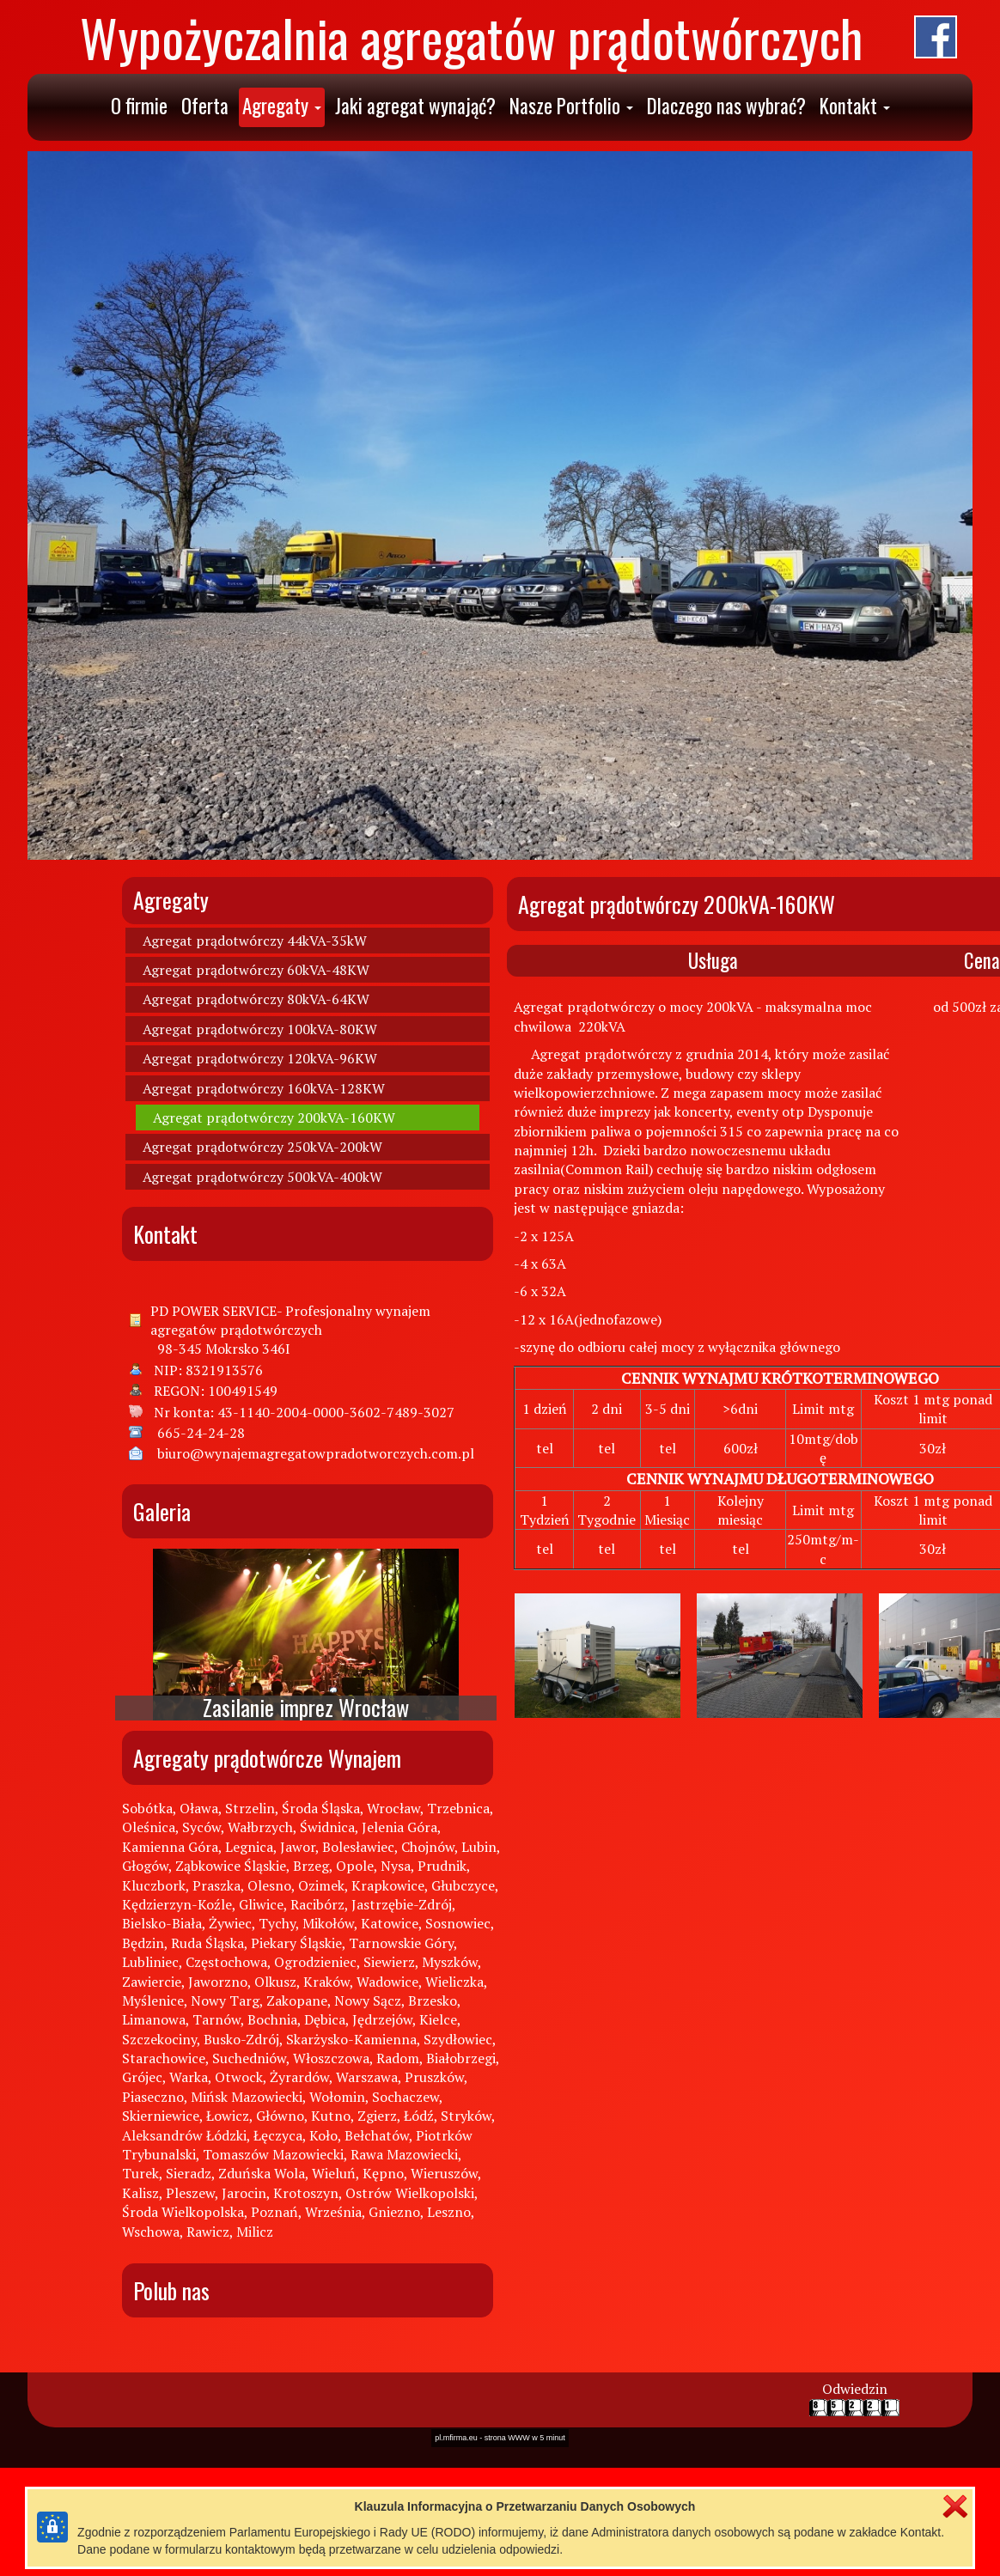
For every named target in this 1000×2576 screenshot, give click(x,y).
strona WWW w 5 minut (525, 1557)
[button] (282, 107)
